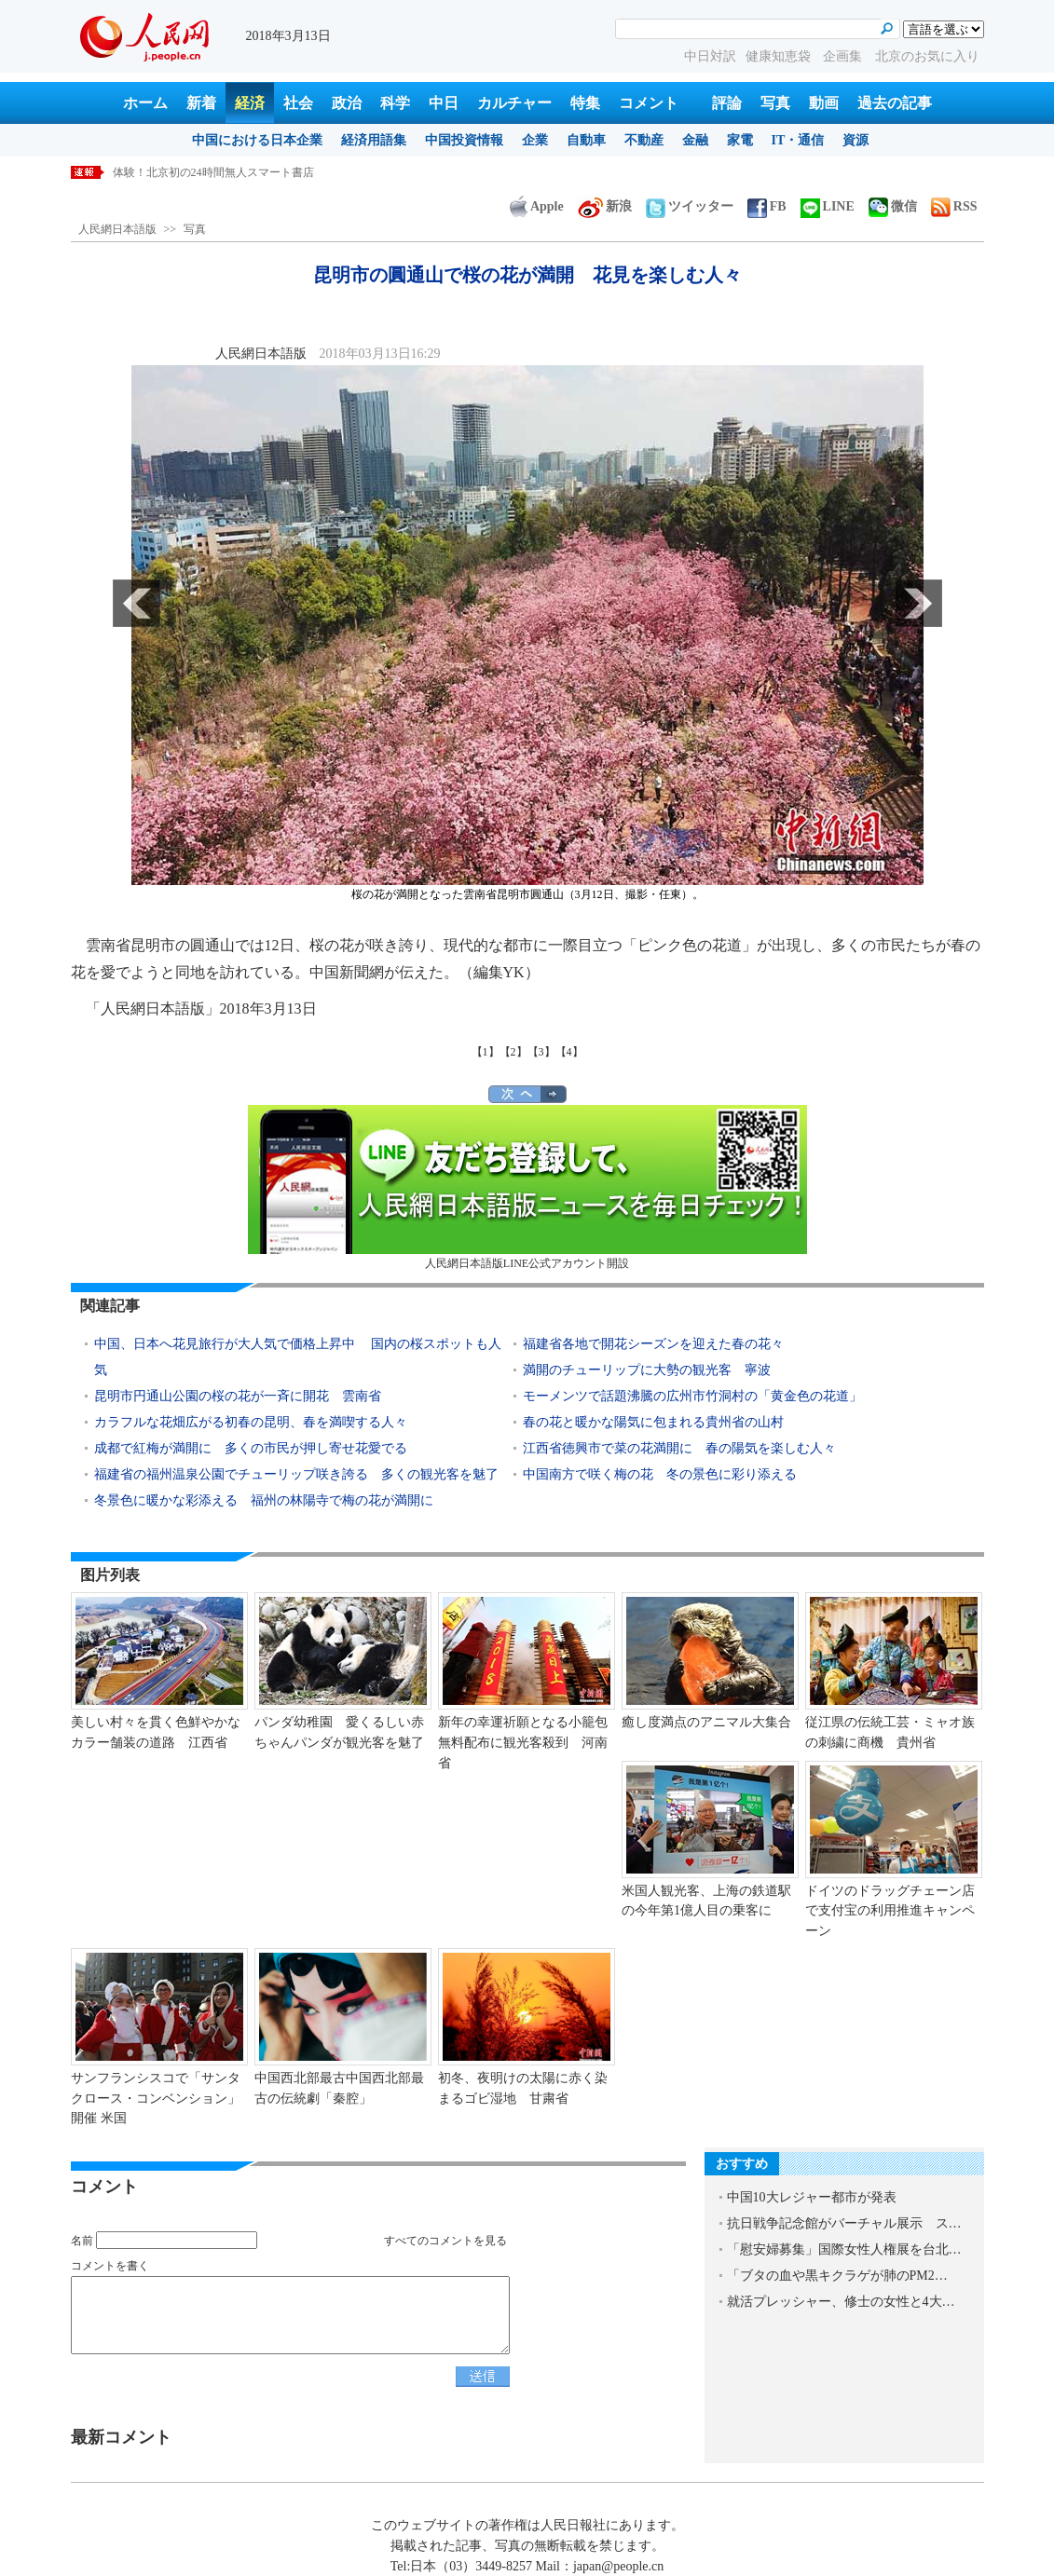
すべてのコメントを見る (445, 2240)
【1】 (486, 1051)
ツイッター (689, 206)
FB (767, 206)
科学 (395, 103)
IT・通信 (798, 140)
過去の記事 (894, 103)
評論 (727, 103)
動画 (824, 103)
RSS (954, 206)
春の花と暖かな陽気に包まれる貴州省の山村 (653, 1422)
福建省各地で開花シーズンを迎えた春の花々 (653, 1344)
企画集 (844, 56)
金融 (695, 140)
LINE (828, 206)
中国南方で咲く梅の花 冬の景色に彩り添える (660, 1474)
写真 (775, 103)
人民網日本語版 (117, 229)
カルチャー (514, 103)
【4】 (569, 1051)
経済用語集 (373, 140)
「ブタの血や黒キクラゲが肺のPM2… (837, 2276)
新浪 (605, 206)
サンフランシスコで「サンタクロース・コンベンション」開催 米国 (155, 2098)
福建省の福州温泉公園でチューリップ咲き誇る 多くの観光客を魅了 (296, 1474)
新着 (201, 103)
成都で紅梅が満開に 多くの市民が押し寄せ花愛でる (250, 1448)
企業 (535, 140)
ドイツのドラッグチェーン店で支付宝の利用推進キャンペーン (890, 1911)
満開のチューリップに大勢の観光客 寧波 (647, 1370)
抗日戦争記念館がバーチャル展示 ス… (844, 2223)
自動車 (586, 140)
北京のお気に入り (927, 56)
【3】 (541, 1051)
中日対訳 (710, 56)
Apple (537, 206)
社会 (298, 103)
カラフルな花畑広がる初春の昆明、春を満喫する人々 (250, 1422)
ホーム (145, 103)
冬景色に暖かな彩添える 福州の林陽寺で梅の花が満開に (263, 1500)
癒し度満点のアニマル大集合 (706, 1722)
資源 (855, 140)
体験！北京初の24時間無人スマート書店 (213, 172)
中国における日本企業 (257, 140)
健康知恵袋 (780, 56)
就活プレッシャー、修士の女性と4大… (841, 2302)
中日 (444, 103)
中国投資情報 (464, 140)
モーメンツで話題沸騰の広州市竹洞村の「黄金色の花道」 (692, 1396)
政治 (347, 103)
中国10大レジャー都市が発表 (812, 2197)
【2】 (513, 1051)
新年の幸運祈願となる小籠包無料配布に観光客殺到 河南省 (523, 1742)
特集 (585, 103)
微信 (893, 206)
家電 (740, 140)
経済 (250, 103)
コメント (648, 103)
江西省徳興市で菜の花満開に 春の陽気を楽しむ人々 (679, 1448)
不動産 (644, 140)
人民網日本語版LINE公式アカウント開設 (527, 1187)
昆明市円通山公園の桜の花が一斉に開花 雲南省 (237, 1396)
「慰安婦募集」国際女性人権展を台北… (844, 2249)
